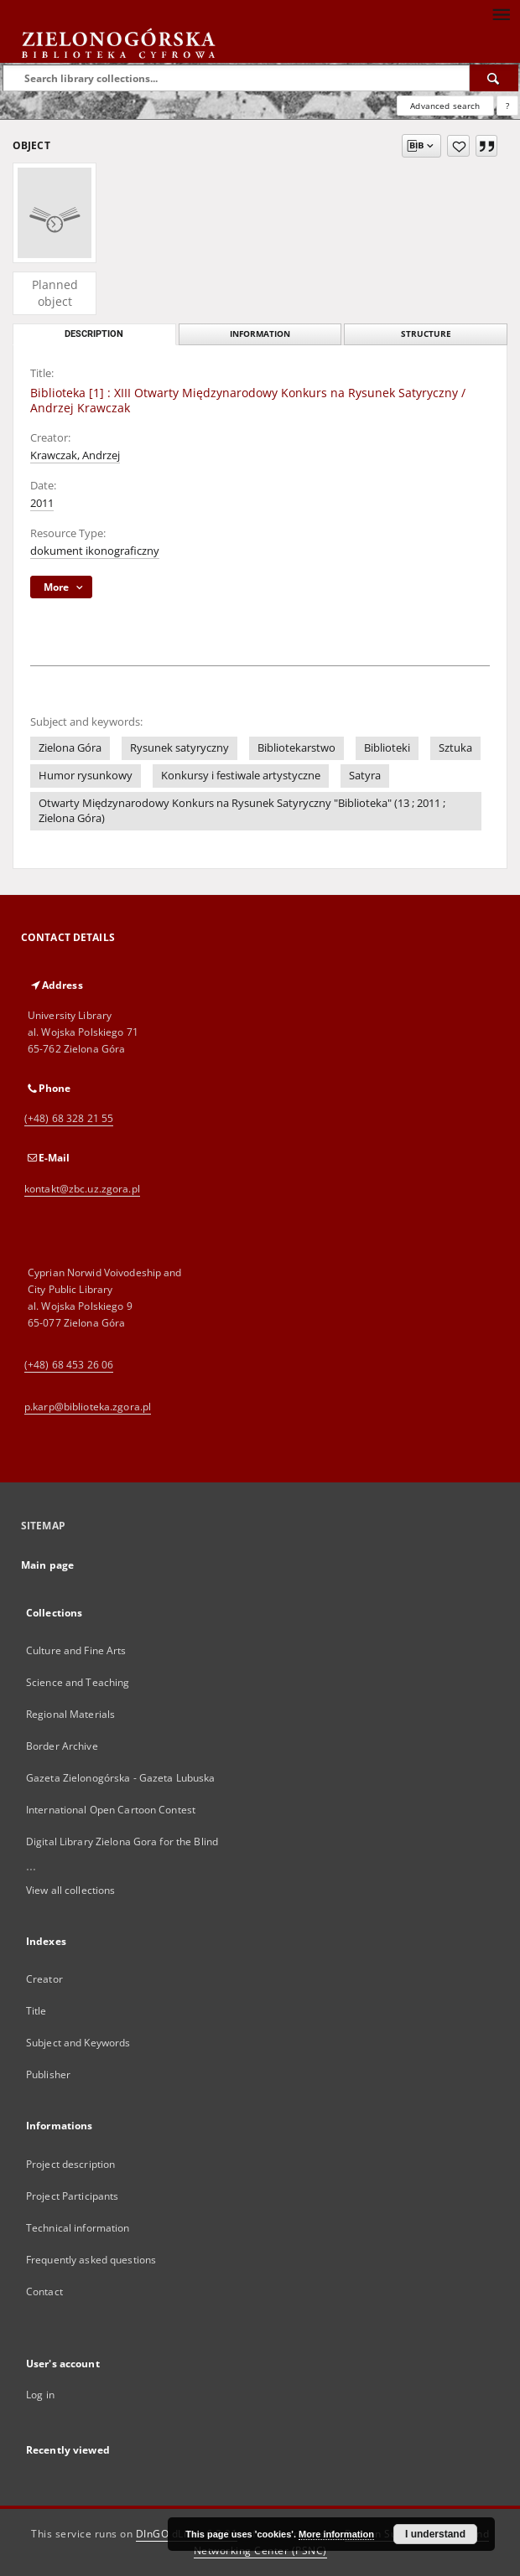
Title (36, 2011)
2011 (42, 503)
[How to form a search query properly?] (507, 106)
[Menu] (501, 13)
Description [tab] (94, 333)
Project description (70, 2164)
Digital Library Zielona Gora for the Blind (122, 1841)
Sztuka (455, 748)
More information (336, 2534)
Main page (47, 1565)
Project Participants (72, 2196)
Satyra (365, 775)
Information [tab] (260, 333)
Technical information (78, 2228)
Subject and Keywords (78, 2042)
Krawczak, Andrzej (75, 455)
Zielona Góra (70, 748)
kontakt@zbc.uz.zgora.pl (82, 1189)
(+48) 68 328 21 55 (68, 1118)
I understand (435, 2534)
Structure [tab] (426, 333)
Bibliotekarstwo (296, 748)
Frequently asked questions (91, 2260)
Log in (40, 2394)
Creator (44, 1979)
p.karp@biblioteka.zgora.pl (87, 1406)
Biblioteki (387, 748)
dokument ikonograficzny (94, 551)
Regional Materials (70, 1714)
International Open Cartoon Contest (110, 1810)
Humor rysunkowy (86, 775)
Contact (44, 2291)
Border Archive (62, 1746)
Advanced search (445, 105)
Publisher (48, 2074)
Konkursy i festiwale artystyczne (240, 775)
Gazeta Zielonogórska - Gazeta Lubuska (120, 1778)
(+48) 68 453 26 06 (68, 1365)
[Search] (494, 78)
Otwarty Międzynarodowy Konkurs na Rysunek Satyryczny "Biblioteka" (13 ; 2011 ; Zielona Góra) (242, 810)
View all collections (70, 1890)
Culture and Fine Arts (76, 1650)
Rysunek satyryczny (179, 748)
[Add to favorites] (458, 146)
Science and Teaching (77, 1682)
